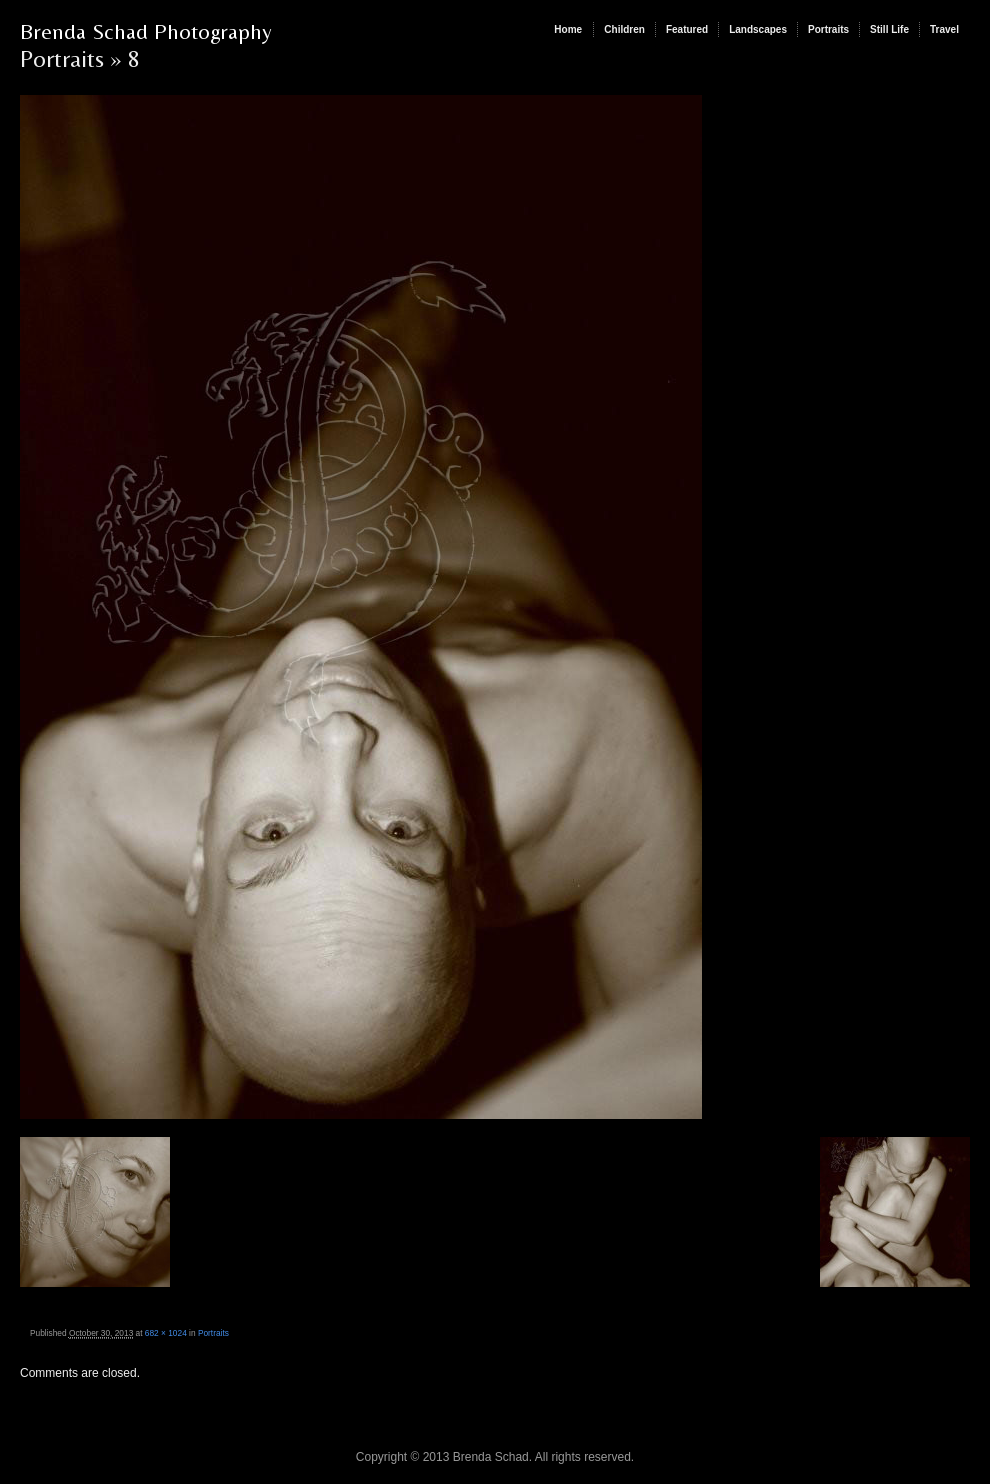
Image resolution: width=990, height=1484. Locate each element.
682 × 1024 (166, 1333)
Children (624, 29)
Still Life (889, 29)
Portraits (828, 29)
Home (568, 29)
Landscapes (758, 29)
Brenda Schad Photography (146, 31)
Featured (687, 29)
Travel (944, 29)
